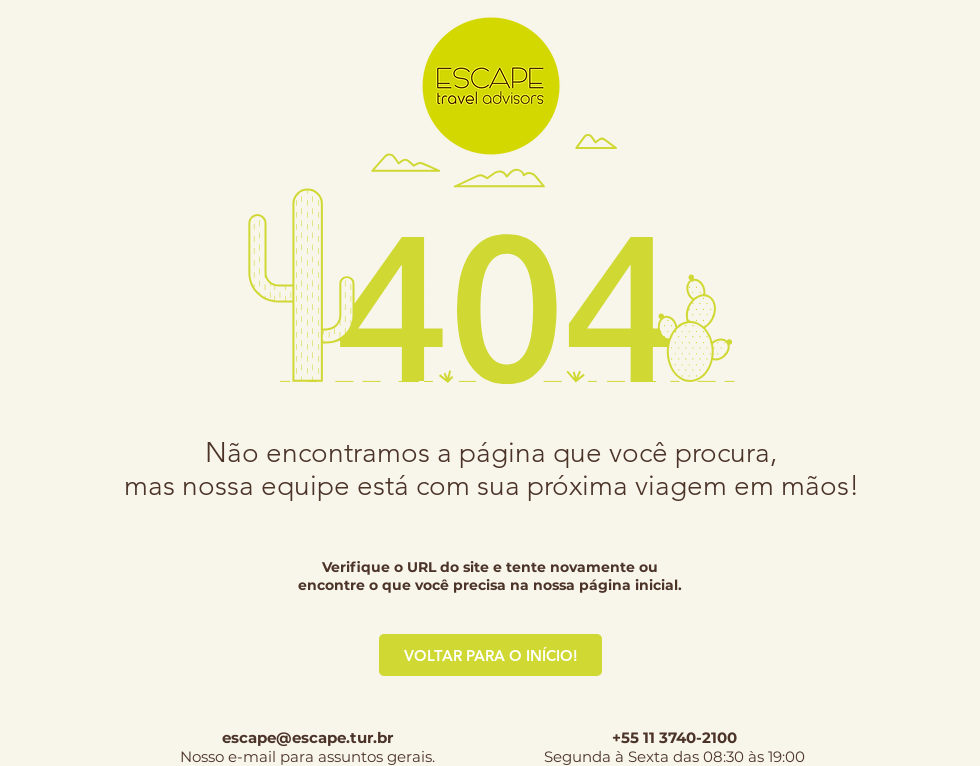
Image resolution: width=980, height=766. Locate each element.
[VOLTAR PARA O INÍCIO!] (490, 655)
